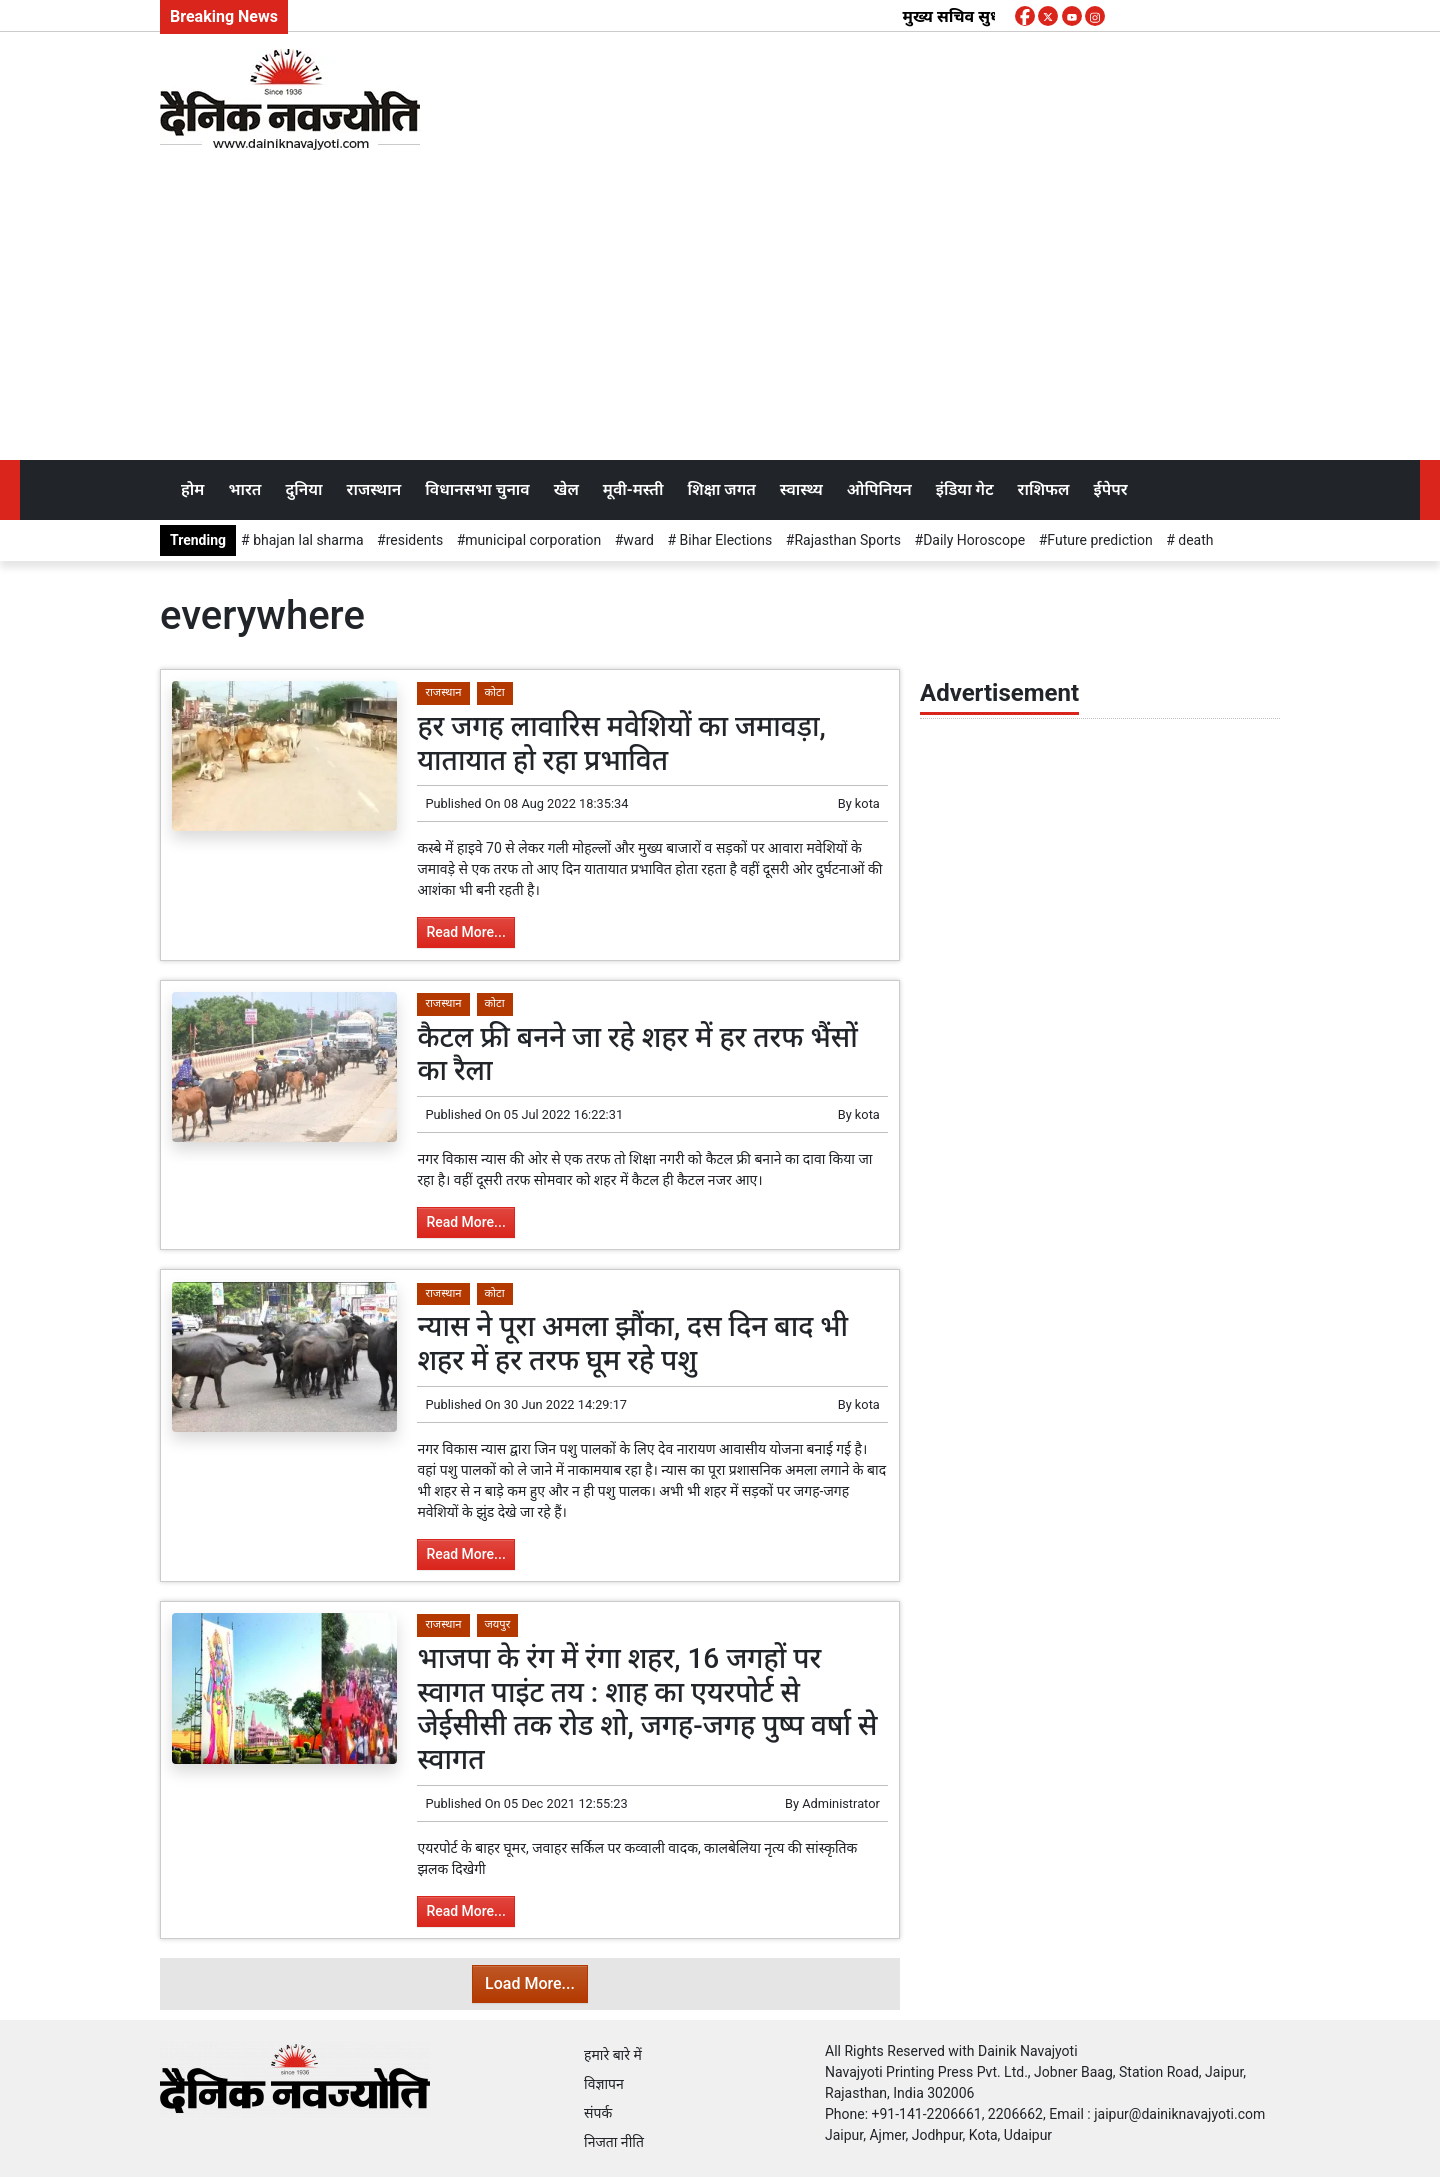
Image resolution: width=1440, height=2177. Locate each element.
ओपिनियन (879, 489)
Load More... (530, 1983)
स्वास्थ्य (801, 489)
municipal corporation (533, 540)
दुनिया (303, 489)
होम (192, 489)
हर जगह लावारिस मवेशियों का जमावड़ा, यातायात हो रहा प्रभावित (621, 743)
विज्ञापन (604, 2084)
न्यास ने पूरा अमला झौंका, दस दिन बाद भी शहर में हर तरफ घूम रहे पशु (632, 1343)
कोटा (495, 692)
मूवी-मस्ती (633, 489)
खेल (566, 489)
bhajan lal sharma (307, 540)
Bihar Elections (724, 540)
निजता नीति (614, 2142)
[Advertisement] (720, 310)
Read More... (465, 932)
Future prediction (1099, 540)
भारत (244, 489)
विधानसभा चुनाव (477, 489)
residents (415, 540)
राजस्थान (374, 489)
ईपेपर (1110, 489)
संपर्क (598, 2113)
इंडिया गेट (965, 489)
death (1194, 540)
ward (638, 540)
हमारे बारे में (613, 2055)
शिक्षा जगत (721, 489)
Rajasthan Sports (847, 540)
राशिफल (1044, 489)
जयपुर (498, 1624)
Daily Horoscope (974, 540)
